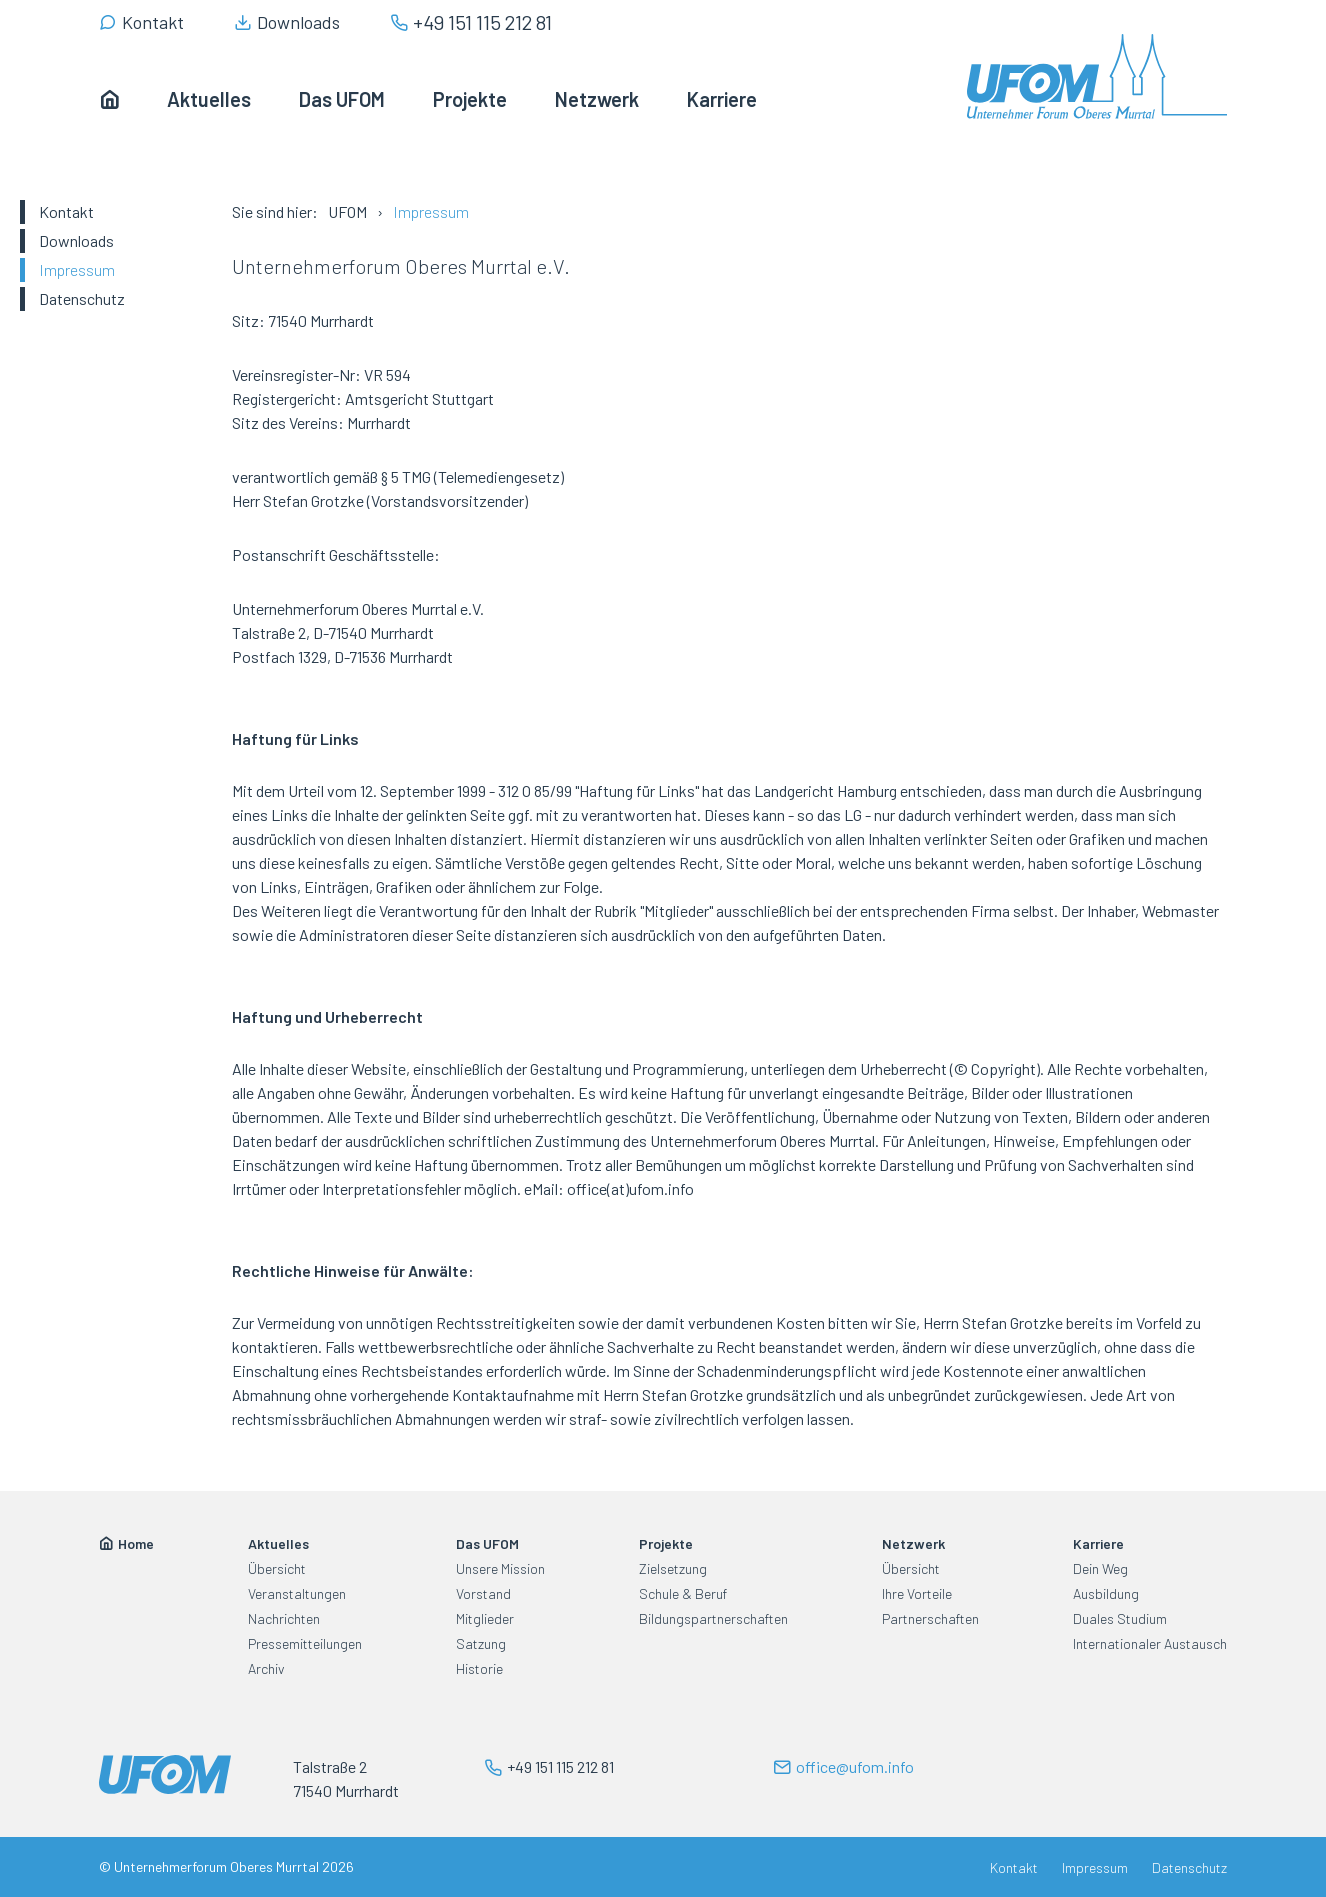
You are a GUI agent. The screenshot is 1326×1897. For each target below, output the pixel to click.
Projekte (666, 1543)
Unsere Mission (500, 1568)
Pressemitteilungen (305, 1643)
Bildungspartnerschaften (713, 1618)
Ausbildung (1106, 1593)
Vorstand (483, 1593)
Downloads (76, 240)
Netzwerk (913, 1543)
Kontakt (66, 211)
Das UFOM (487, 1543)
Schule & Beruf (683, 1593)
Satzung (481, 1643)
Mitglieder (485, 1618)
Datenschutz (82, 298)
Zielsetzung (673, 1568)
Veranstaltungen (297, 1593)
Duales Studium (1120, 1618)
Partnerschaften (930, 1618)
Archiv (266, 1668)
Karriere (1098, 1543)
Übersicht (277, 1568)
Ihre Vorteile (917, 1593)
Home (136, 1543)
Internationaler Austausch (1150, 1643)
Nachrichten (284, 1618)
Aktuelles (278, 1543)
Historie (479, 1668)
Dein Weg (1100, 1568)
